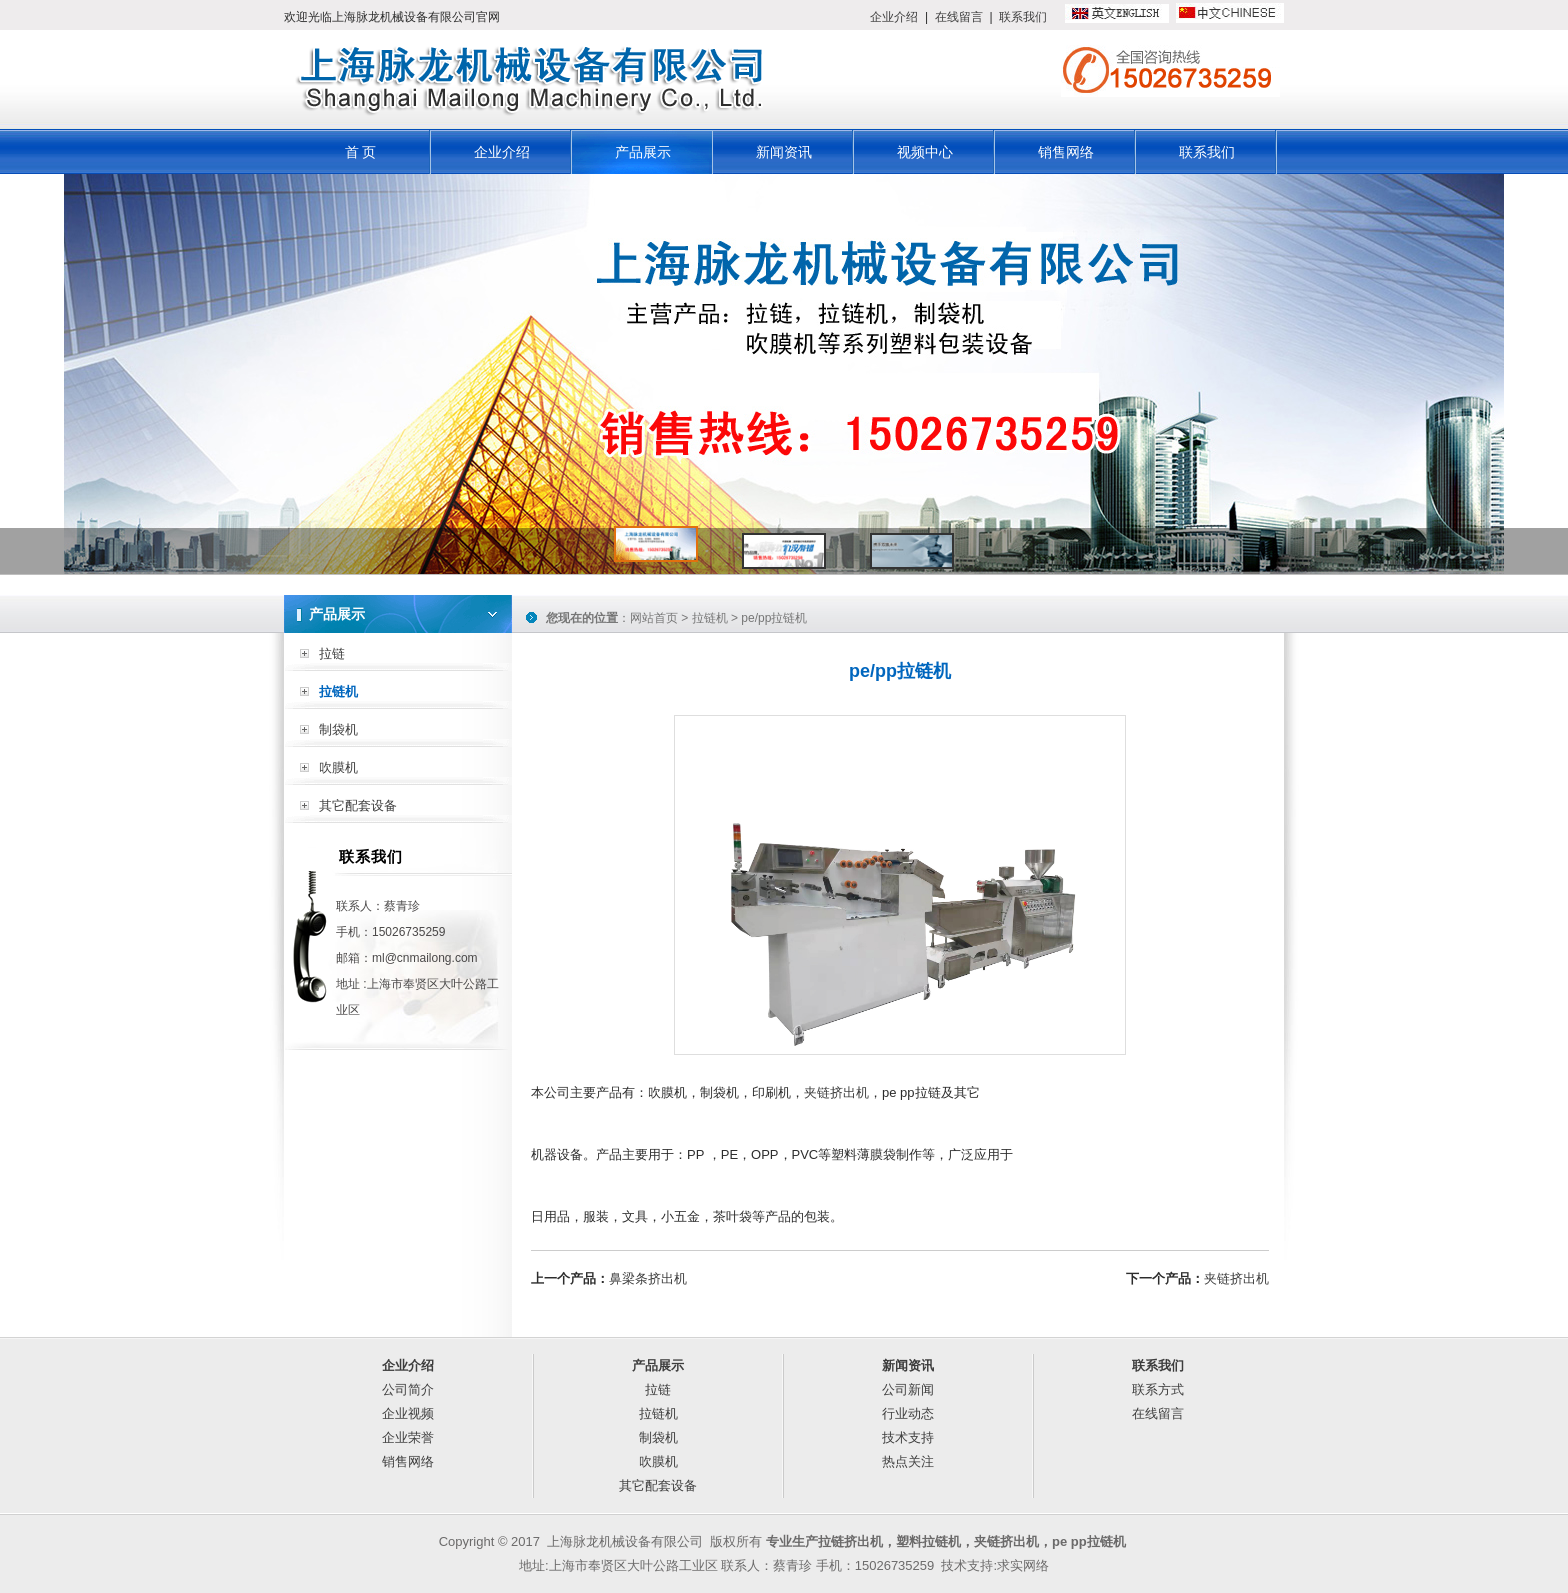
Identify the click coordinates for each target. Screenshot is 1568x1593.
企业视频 (408, 1413)
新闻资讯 (784, 152)
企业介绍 (894, 17)
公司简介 (408, 1389)
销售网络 (1066, 152)
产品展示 (643, 152)
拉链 (332, 653)
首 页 (361, 152)
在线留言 (959, 17)
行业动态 (908, 1413)
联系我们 (1023, 17)
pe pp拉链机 (1089, 1541)
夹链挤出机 (836, 1092)
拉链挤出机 (850, 1541)
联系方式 (1158, 1389)
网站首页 (654, 618)
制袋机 (338, 729)
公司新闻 (908, 1389)
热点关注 (908, 1461)
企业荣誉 (408, 1437)
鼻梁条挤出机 (648, 1278)
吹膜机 (338, 767)
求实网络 (1023, 1565)
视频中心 (925, 152)
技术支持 (908, 1437)
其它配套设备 (358, 805)
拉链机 (338, 691)
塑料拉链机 (928, 1541)
